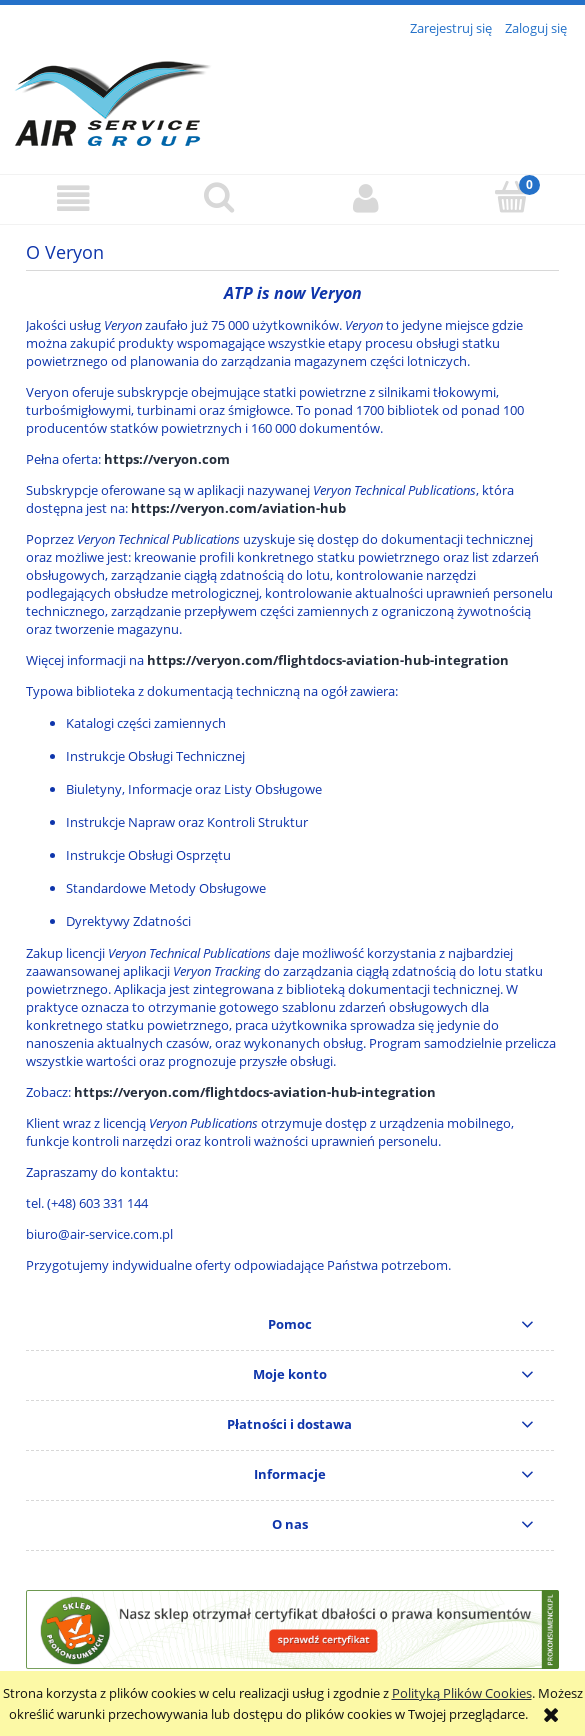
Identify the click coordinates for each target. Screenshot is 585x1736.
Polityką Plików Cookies (462, 1693)
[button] (73, 198)
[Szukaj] (219, 197)
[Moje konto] (366, 198)
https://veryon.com (167, 459)
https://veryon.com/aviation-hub (238, 508)
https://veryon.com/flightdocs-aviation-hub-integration (328, 660)
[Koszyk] (512, 197)
